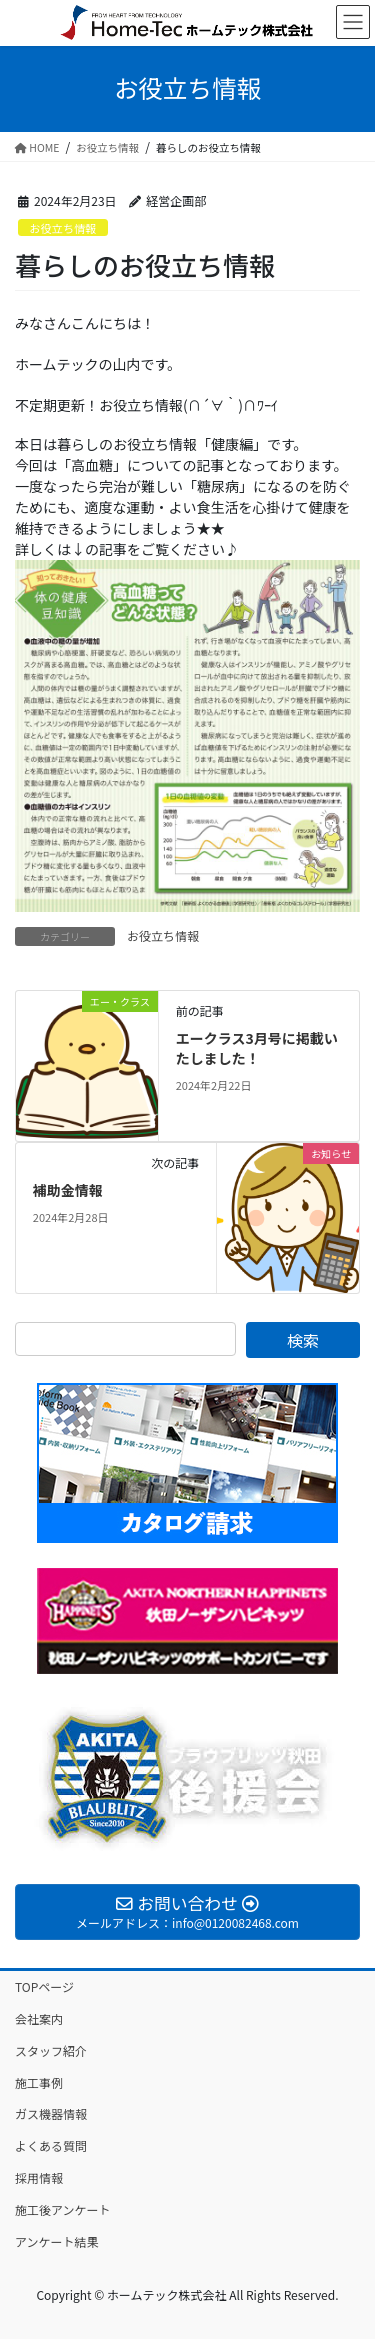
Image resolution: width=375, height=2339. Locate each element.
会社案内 (39, 2018)
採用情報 (39, 2177)
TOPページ (44, 1986)
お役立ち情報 (62, 228)
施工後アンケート (63, 2209)
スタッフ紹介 (51, 2050)
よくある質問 (51, 2145)
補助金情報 (68, 1190)
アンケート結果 (57, 2241)
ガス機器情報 (51, 2113)
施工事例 (39, 2082)
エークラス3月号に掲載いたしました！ (257, 1048)
